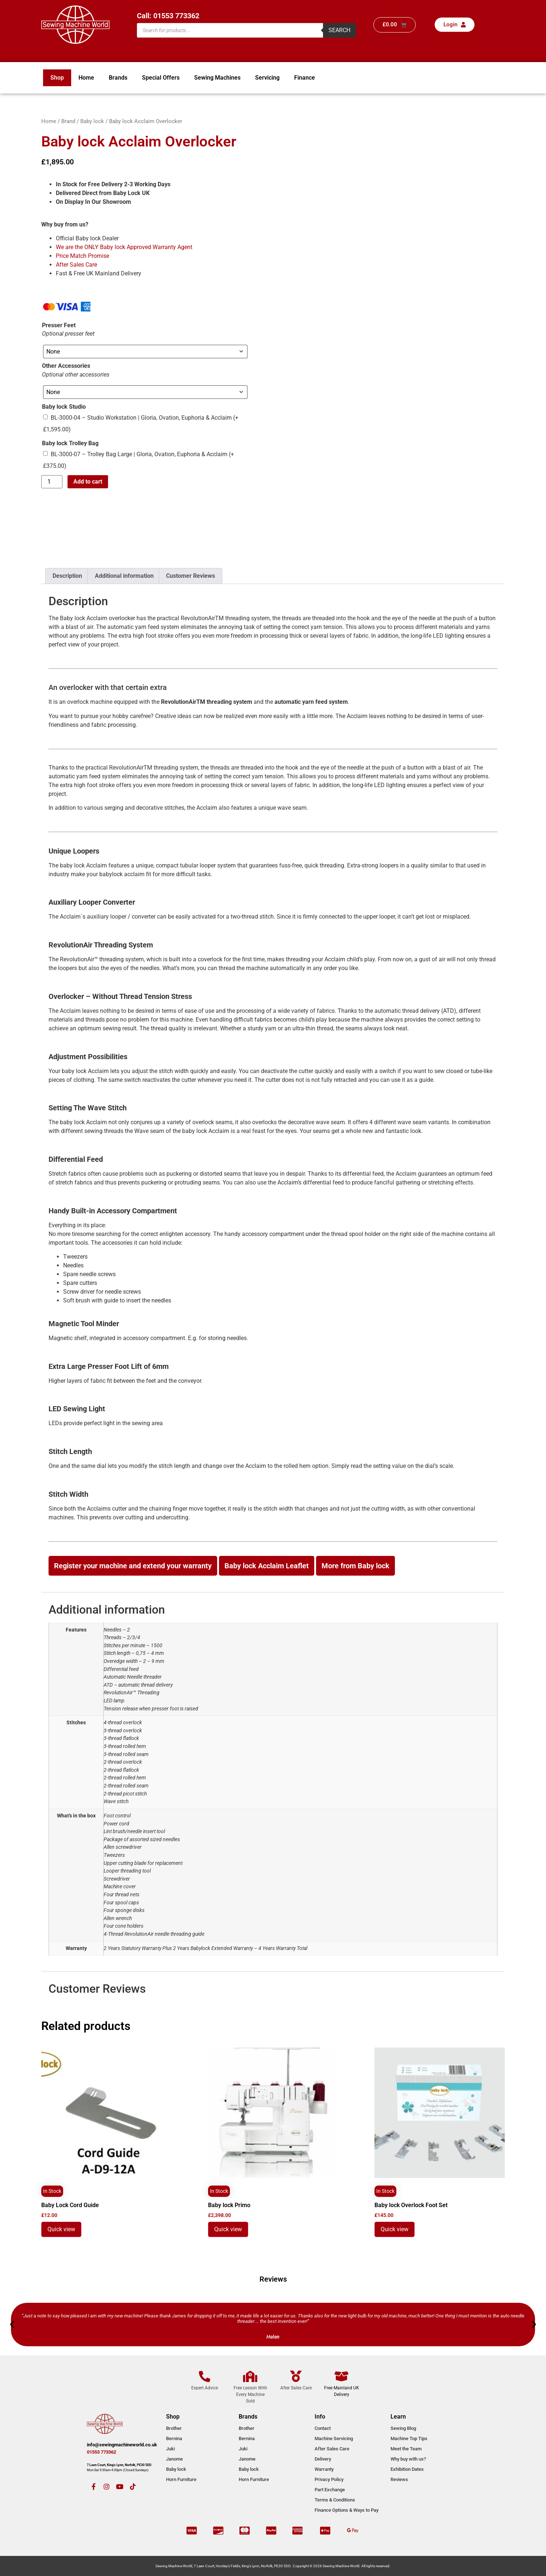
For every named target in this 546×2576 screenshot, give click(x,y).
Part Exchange (330, 2489)
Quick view (61, 2229)
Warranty (324, 2469)
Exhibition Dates (407, 2469)
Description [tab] (67, 575)
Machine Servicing (334, 2438)
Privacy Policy (329, 2479)
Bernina (174, 2438)
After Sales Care (76, 264)
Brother (174, 2428)
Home (86, 77)
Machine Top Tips (409, 2438)
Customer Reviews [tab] (190, 575)
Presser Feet (59, 325)
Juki (170, 2448)
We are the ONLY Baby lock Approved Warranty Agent (124, 247)
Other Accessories (66, 366)
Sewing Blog (403, 2428)
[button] (12, 2324)
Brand (68, 121)
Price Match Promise (82, 255)
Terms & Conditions (335, 2500)
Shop (57, 77)
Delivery (323, 2459)
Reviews (399, 2479)
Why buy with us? (408, 2459)
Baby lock (92, 121)
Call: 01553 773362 (168, 15)
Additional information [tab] (124, 575)
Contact (323, 2428)
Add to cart (87, 481)
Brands (118, 77)
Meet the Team (406, 2448)
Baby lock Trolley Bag (70, 443)
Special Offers (161, 77)
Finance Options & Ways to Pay (346, 2510)
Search (339, 30)
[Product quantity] (51, 481)
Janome (174, 2459)
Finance (304, 77)
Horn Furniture (181, 2479)
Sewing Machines (217, 77)
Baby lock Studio (64, 407)
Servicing (267, 77)
